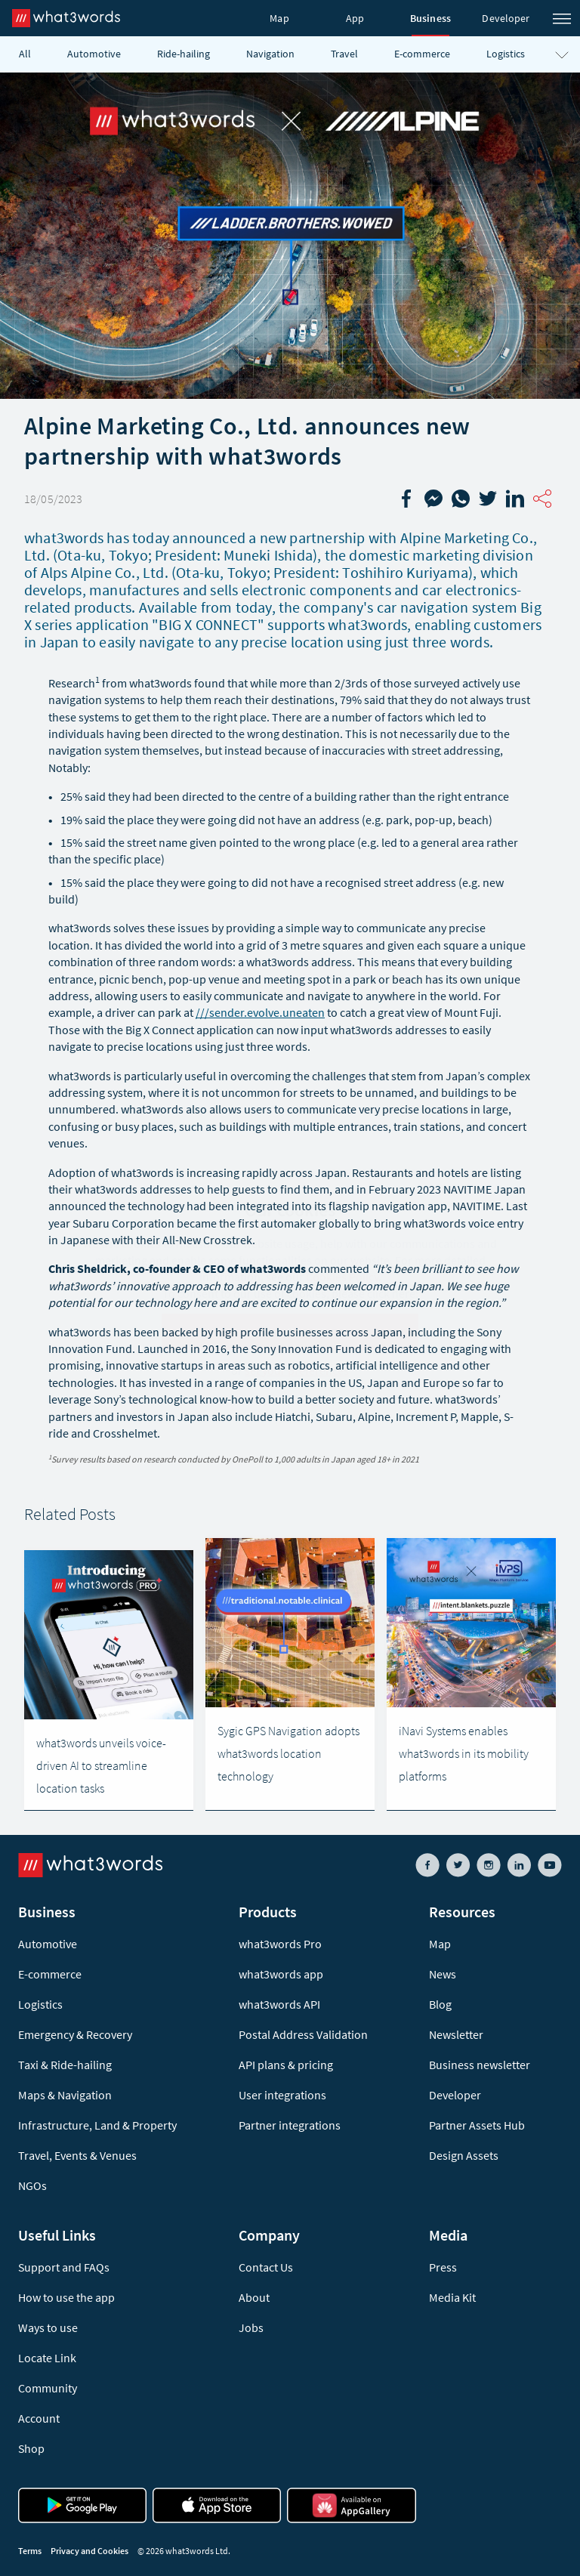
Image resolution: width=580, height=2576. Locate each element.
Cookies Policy (342, 1276)
